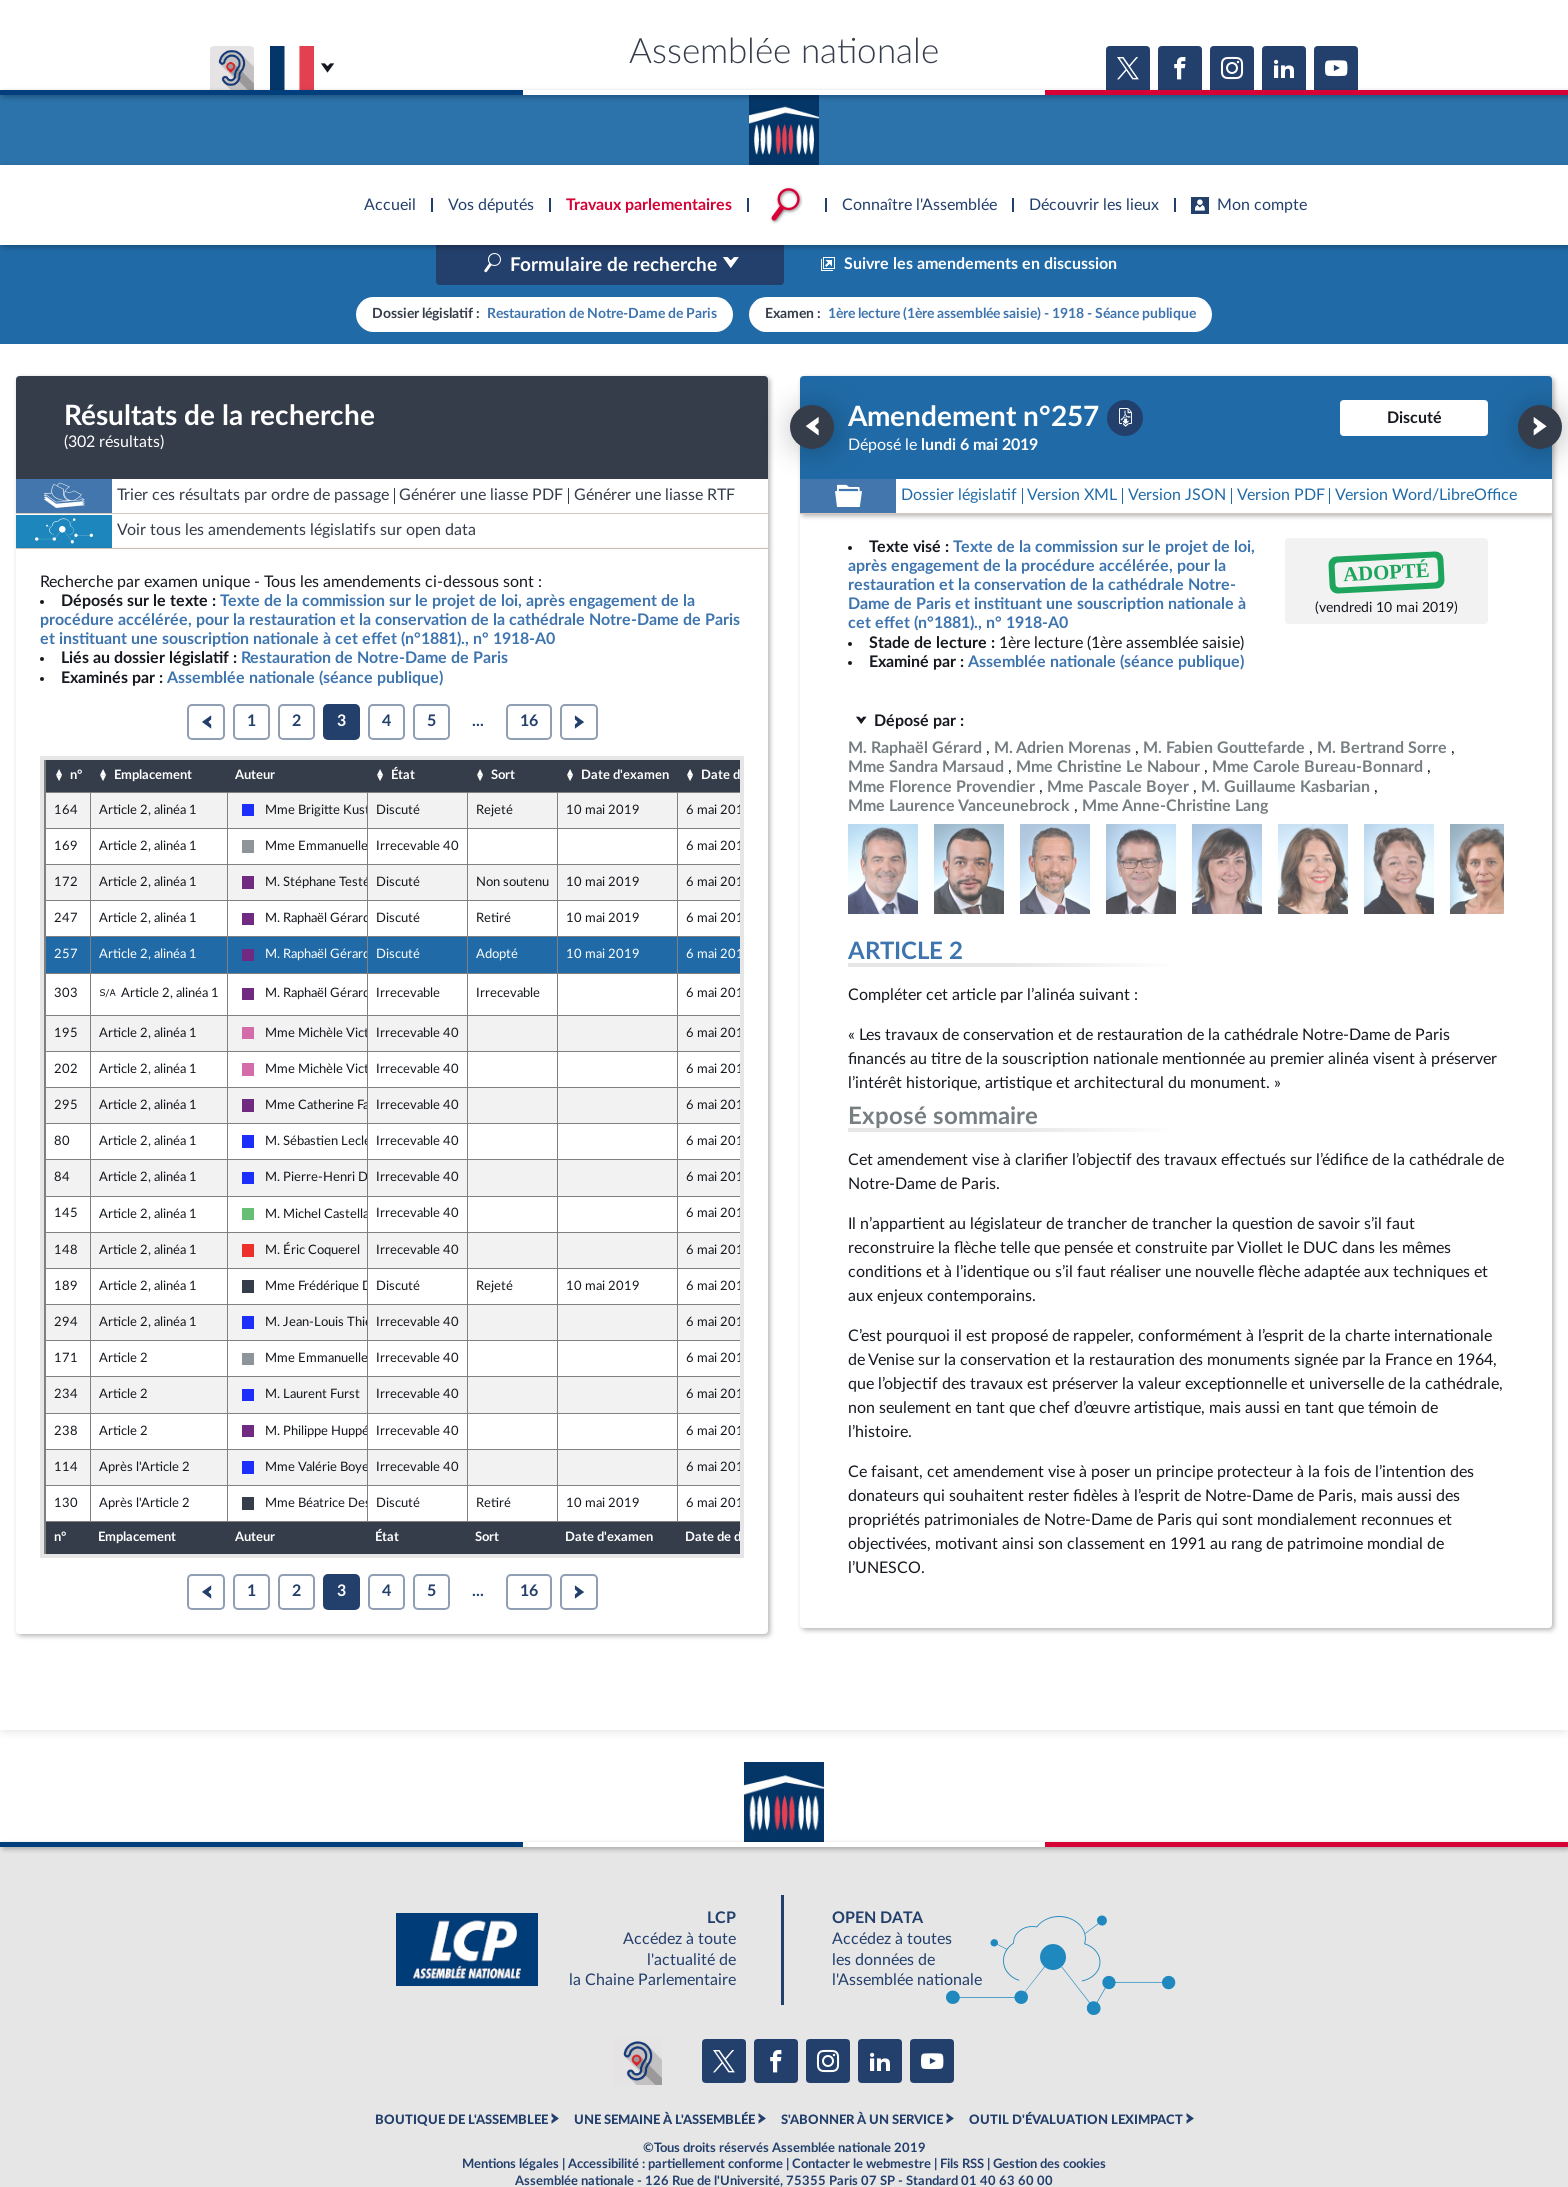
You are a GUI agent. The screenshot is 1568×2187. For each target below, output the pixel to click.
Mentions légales (510, 2121)
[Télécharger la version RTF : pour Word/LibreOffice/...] (1426, 453)
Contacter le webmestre (861, 2121)
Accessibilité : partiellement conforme (675, 2121)
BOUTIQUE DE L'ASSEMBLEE (461, 2077)
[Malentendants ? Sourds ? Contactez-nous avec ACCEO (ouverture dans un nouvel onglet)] (638, 2019)
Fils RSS (962, 2121)
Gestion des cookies (1049, 2121)
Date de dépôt (742, 733)
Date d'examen (625, 733)
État (403, 733)
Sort (503, 733)
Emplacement (153, 733)
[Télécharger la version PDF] (1125, 375)
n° (76, 733)
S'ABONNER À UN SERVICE (862, 2077)
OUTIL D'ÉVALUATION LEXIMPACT (1076, 2077)
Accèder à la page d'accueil (784, 123)
